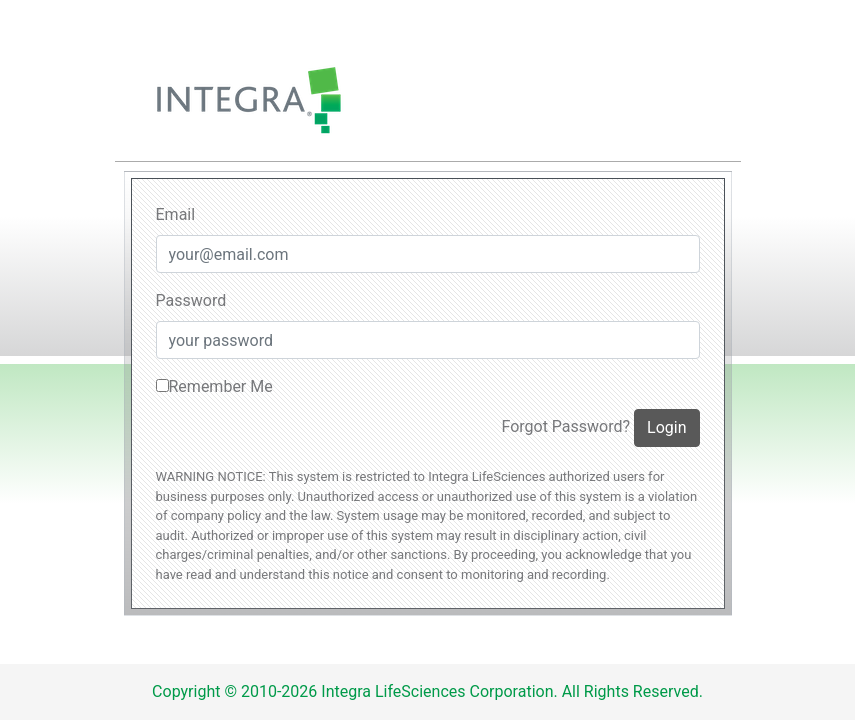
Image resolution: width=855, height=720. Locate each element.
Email (176, 214)
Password (191, 300)
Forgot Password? (565, 426)
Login (666, 427)
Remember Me (214, 386)
